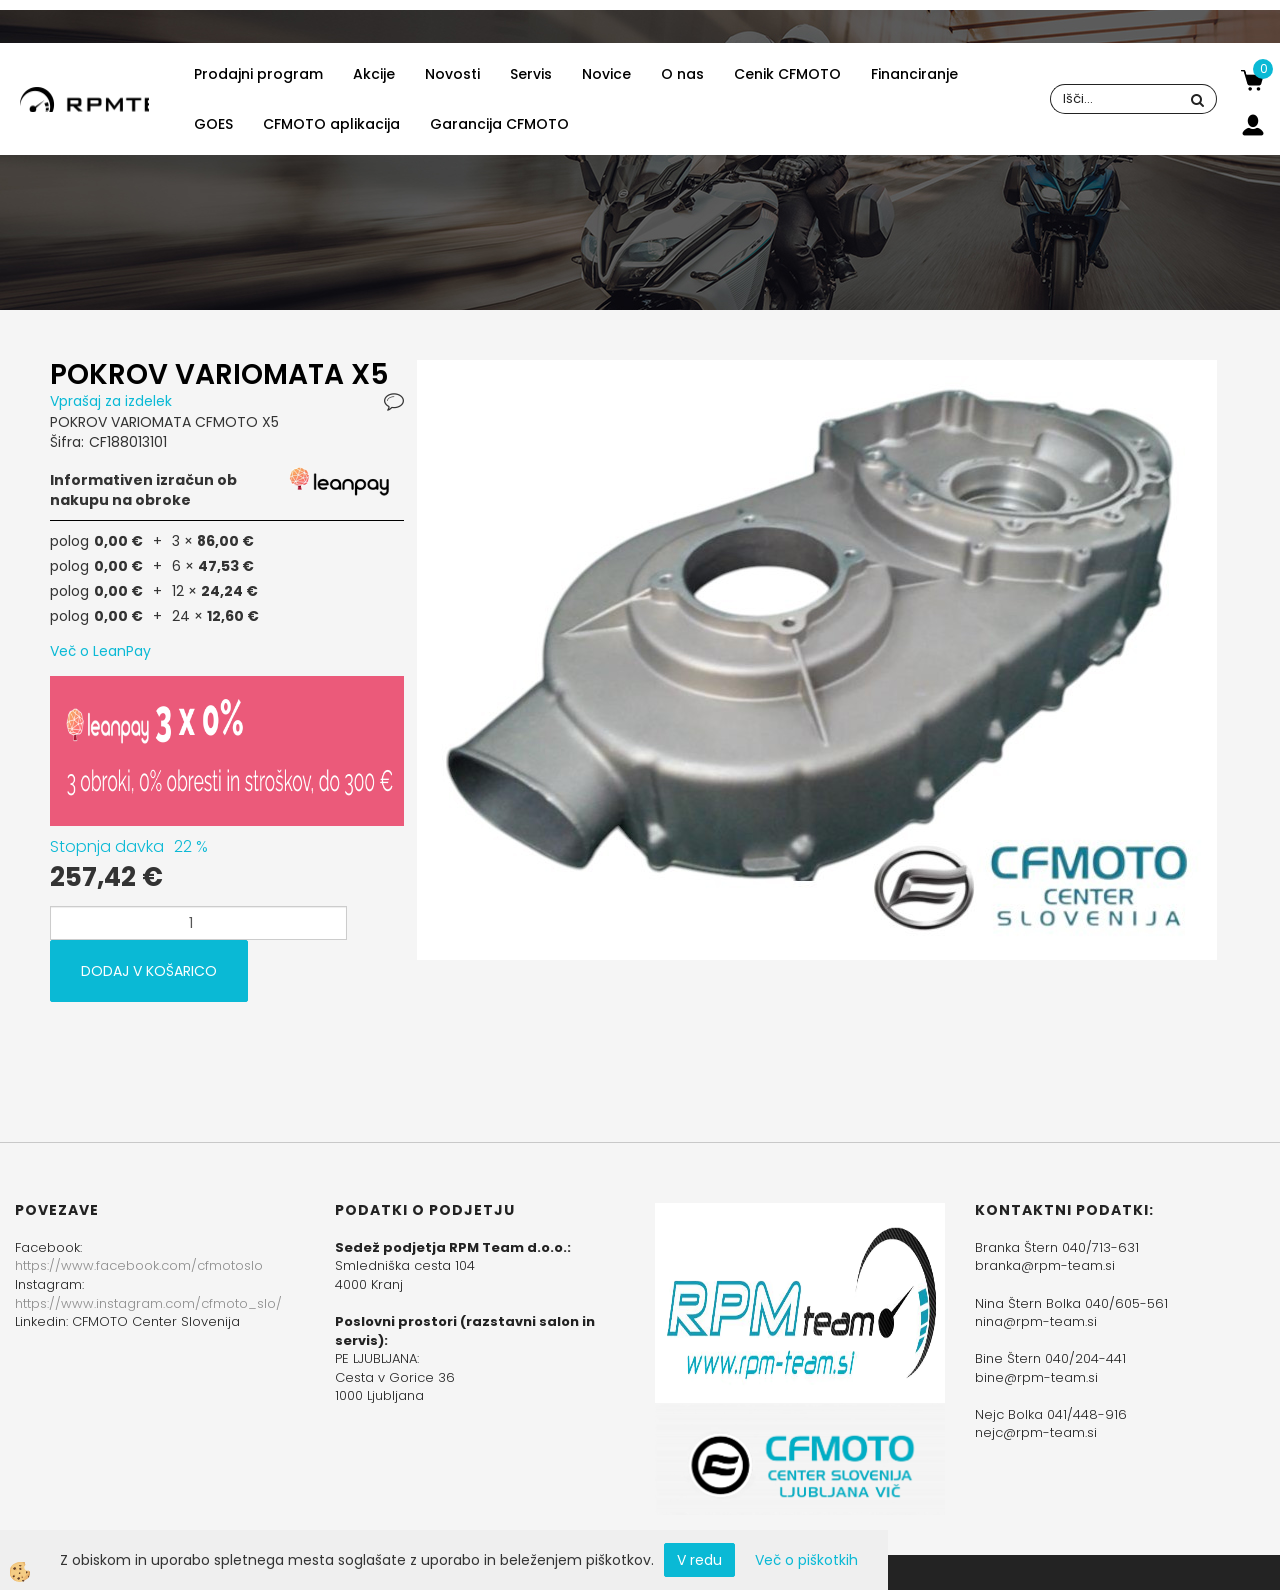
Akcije (374, 74)
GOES (213, 124)
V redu (699, 1560)
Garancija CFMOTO (499, 124)
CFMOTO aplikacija (331, 124)
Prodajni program (258, 74)
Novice (606, 74)
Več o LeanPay (100, 651)
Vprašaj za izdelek (111, 401)
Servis (531, 74)
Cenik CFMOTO (787, 74)
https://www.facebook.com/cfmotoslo (139, 1265)
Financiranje (914, 74)
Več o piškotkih (806, 1560)
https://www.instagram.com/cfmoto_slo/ (148, 1303)
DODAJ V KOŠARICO (149, 971)
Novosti (452, 74)
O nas (682, 74)
